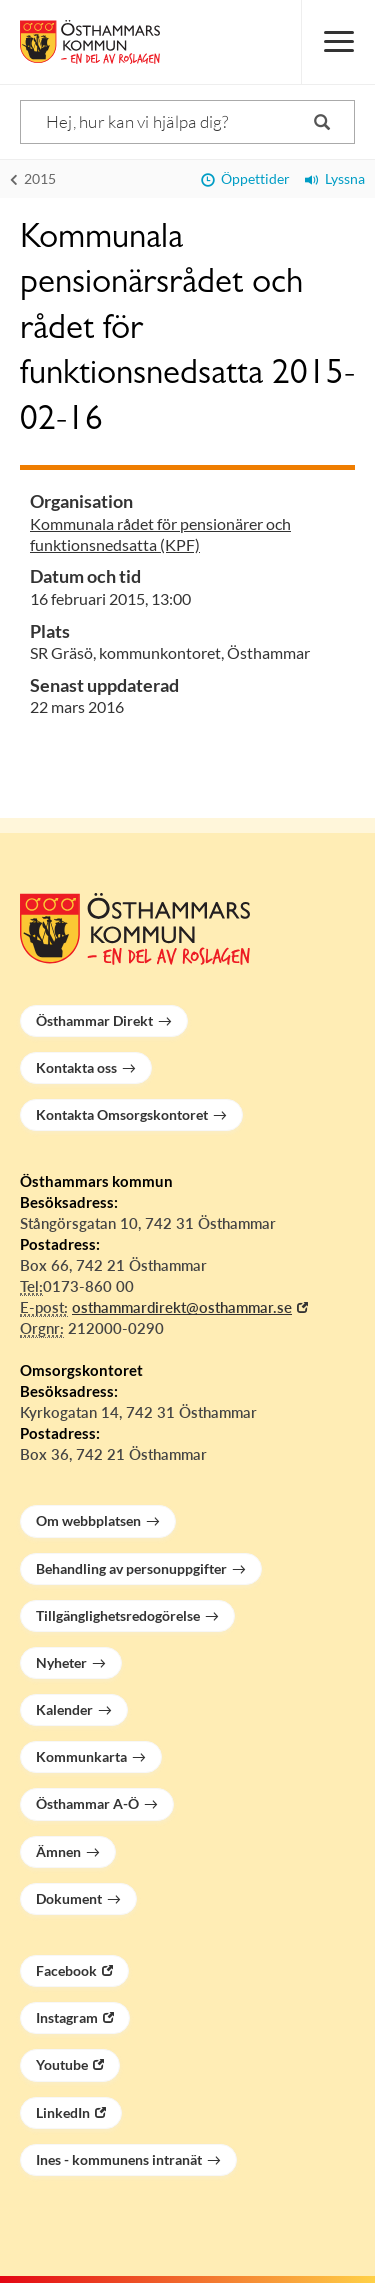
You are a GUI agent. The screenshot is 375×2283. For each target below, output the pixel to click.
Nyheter (61, 1662)
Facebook (66, 1970)
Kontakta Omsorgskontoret (122, 1114)
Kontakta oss (76, 1067)
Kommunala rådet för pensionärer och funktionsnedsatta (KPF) (160, 534)
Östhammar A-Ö (87, 1803)
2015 (33, 178)
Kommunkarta (81, 1756)
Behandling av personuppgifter (131, 1568)
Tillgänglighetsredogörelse (118, 1615)
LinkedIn (63, 2112)
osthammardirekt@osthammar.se (182, 1307)
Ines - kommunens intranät (119, 2159)
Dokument (69, 1898)
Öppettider (245, 178)
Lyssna (335, 178)
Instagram (67, 2017)
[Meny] (338, 42)
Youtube (62, 2064)
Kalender (64, 1709)
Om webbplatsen (88, 1520)
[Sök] (187, 122)
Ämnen (58, 1851)
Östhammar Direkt (94, 1020)
